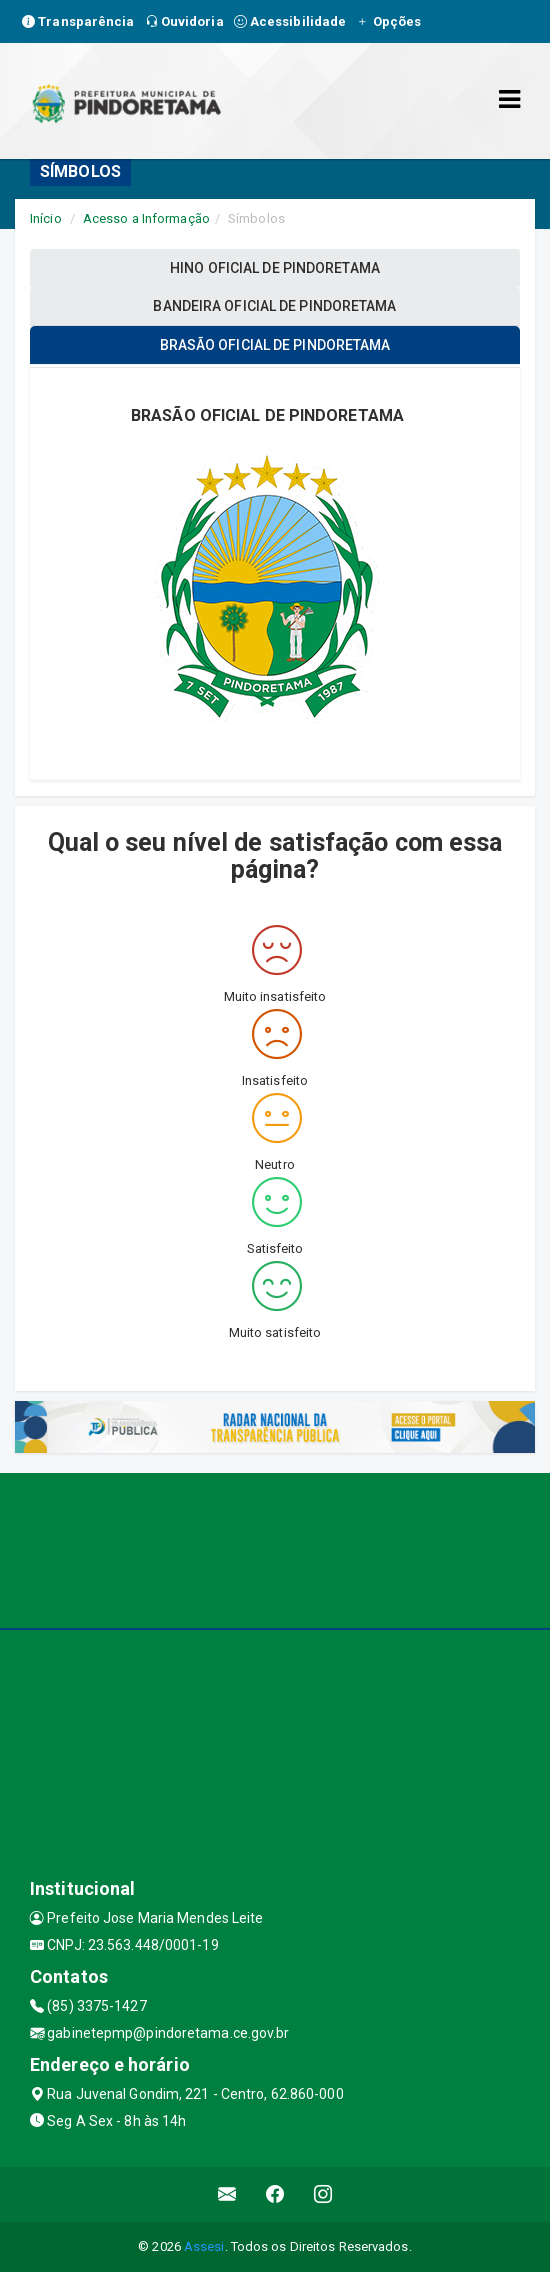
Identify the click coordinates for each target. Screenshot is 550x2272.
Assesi (204, 2246)
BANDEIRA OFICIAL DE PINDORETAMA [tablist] (274, 306)
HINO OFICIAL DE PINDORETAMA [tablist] (275, 268)
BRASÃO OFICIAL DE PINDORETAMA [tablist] (275, 345)
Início (46, 218)
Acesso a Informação (146, 218)
